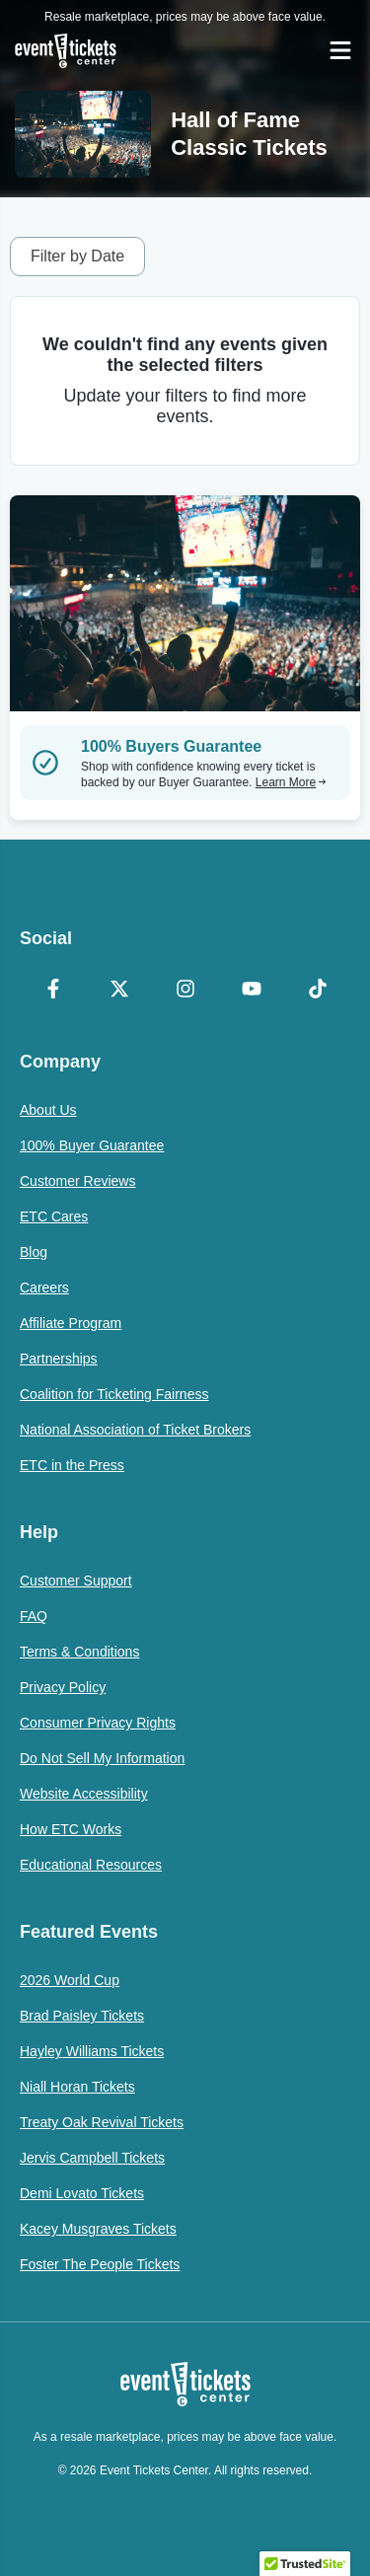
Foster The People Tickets (100, 2264)
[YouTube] (251, 990)
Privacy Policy (63, 1687)
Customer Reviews (77, 1181)
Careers (44, 1287)
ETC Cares (54, 1216)
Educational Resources (91, 1865)
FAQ (33, 1616)
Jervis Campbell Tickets (92, 2158)
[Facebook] (53, 990)
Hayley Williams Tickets (92, 2051)
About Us (48, 1110)
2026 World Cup (69, 1980)
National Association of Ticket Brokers (135, 1429)
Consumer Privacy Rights (98, 1722)
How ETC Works (70, 1829)
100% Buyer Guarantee (92, 1145)
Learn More (291, 782)
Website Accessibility (84, 1794)
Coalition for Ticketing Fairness (114, 1394)
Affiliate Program (70, 1323)
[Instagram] (185, 990)
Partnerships (59, 1358)
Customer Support (76, 1580)
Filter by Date (77, 256)
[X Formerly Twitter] (119, 990)
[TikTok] (317, 990)
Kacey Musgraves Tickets (98, 2229)
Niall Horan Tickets (77, 2087)
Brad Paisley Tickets (82, 2016)
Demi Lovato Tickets (82, 2193)
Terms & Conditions (79, 1651)
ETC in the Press (72, 1465)
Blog (33, 1252)
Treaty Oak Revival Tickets (102, 2122)
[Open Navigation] (340, 50)
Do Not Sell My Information (102, 1758)
